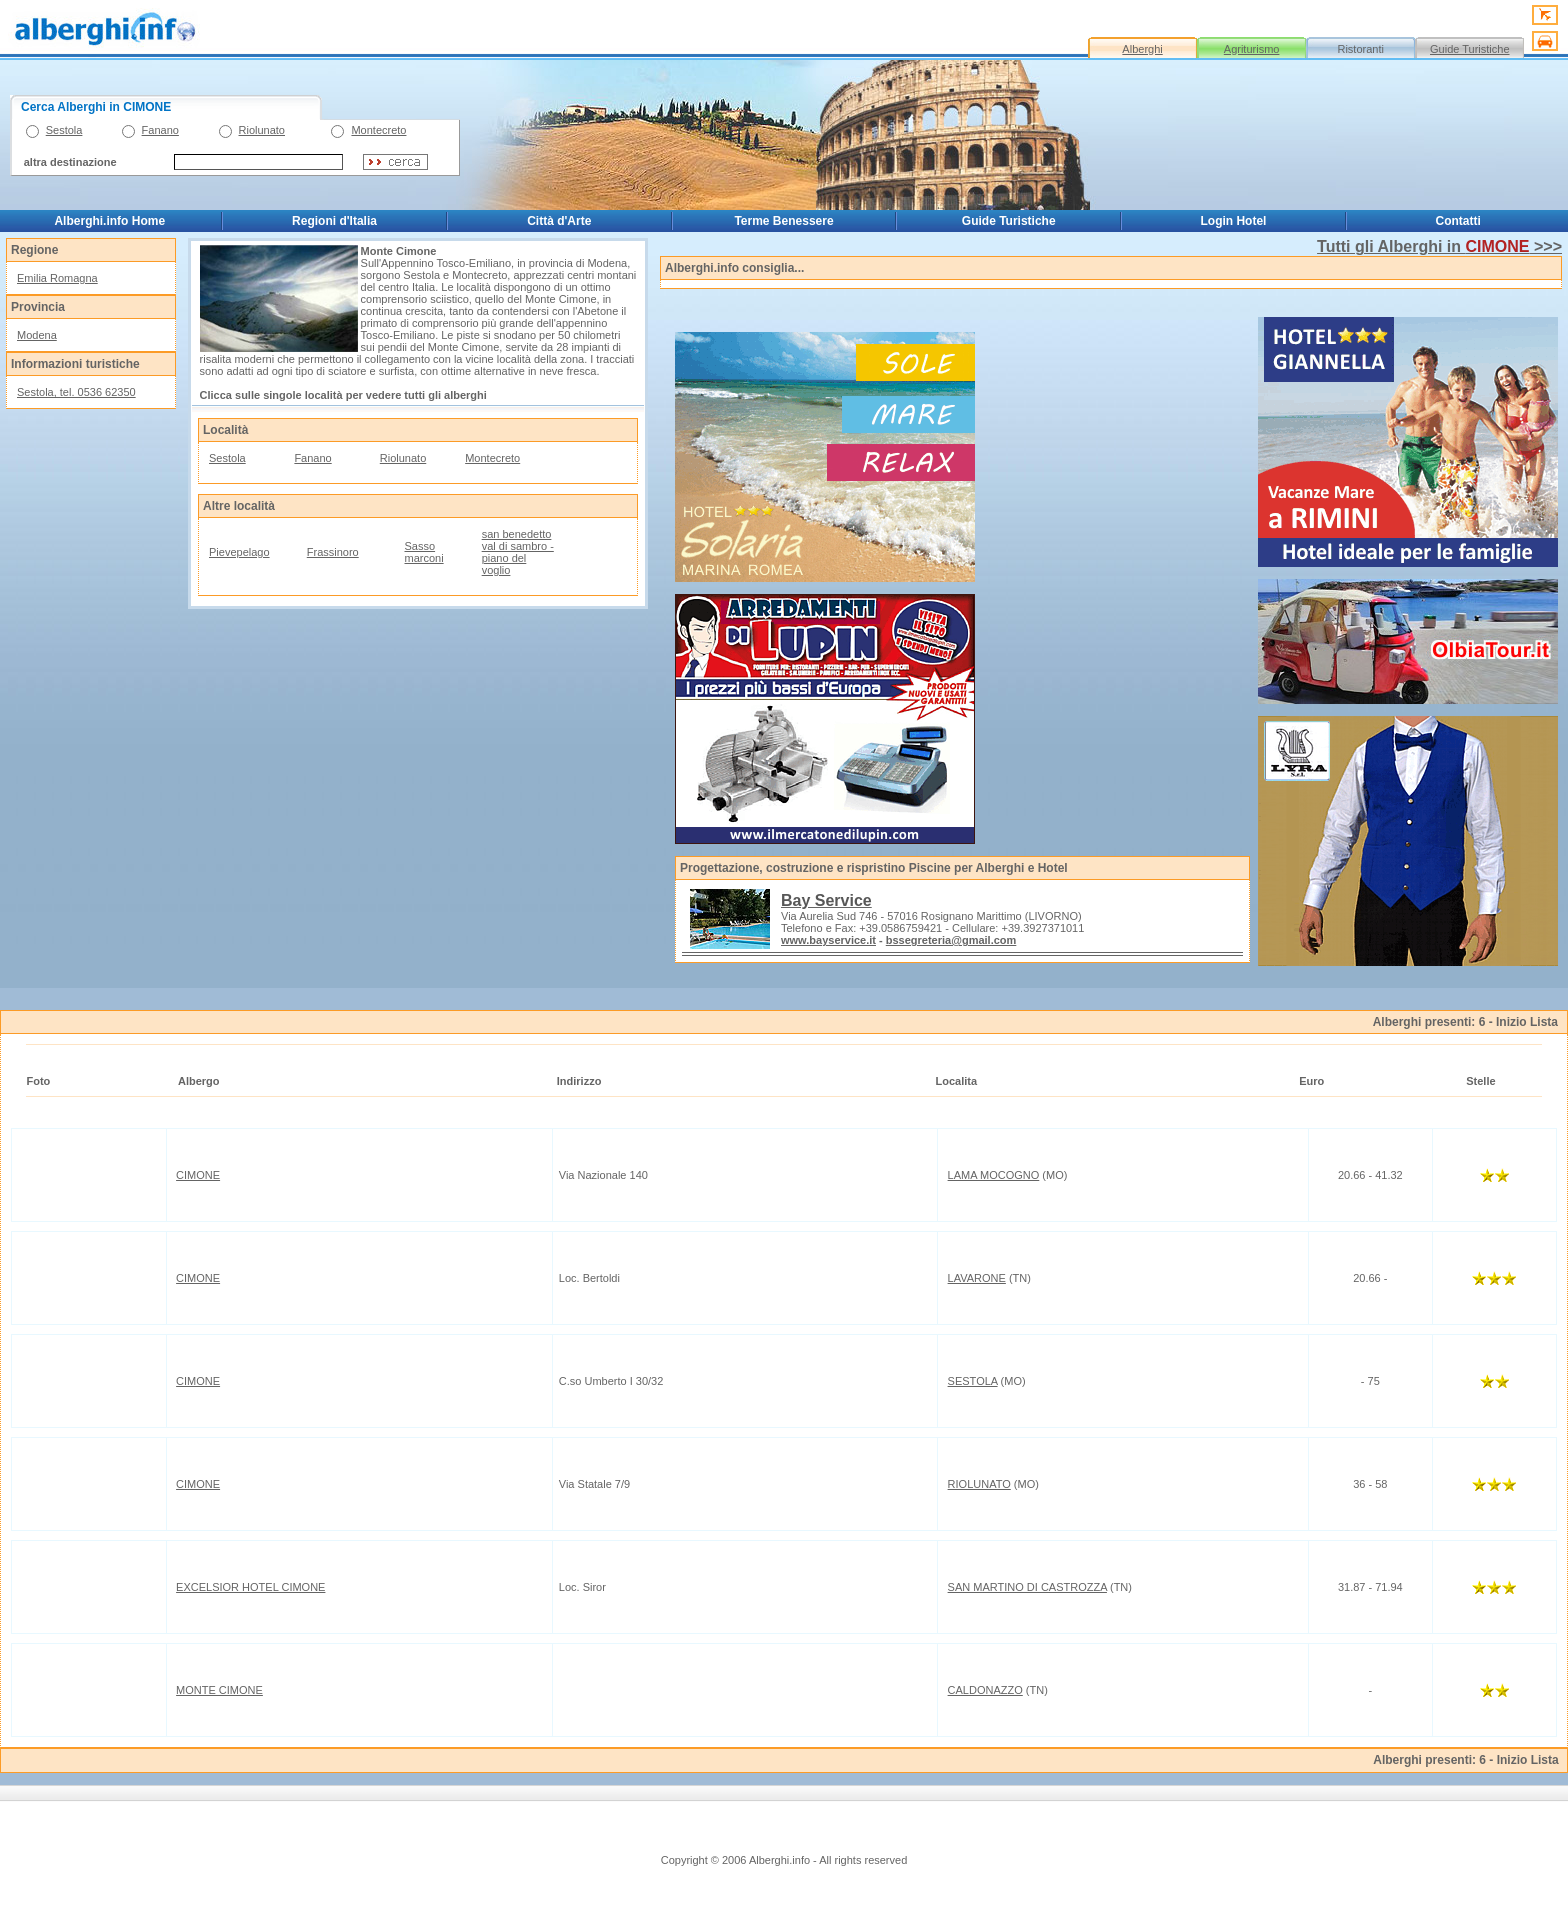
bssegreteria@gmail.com (951, 940)
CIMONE (198, 1175)
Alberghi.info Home (109, 221)
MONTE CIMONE (219, 1690)
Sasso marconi (424, 552)
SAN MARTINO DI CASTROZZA (1027, 1587)
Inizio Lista (1527, 1022)
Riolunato (262, 130)
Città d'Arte (559, 221)
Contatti (1458, 221)
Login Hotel (1233, 221)
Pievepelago (239, 552)
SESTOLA (973, 1381)
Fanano (160, 130)
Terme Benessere (783, 221)
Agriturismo (1252, 49)
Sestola (64, 130)
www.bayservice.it (828, 940)
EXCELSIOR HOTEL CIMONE (250, 1587)
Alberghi (1142, 49)
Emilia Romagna (57, 278)
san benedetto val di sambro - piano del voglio (518, 552)
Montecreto (378, 130)
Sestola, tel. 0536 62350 (76, 392)
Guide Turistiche (1469, 49)
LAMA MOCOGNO (994, 1175)
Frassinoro (333, 552)
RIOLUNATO (979, 1484)
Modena (37, 335)
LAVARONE (977, 1278)
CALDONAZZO (985, 1690)
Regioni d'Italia (334, 221)
